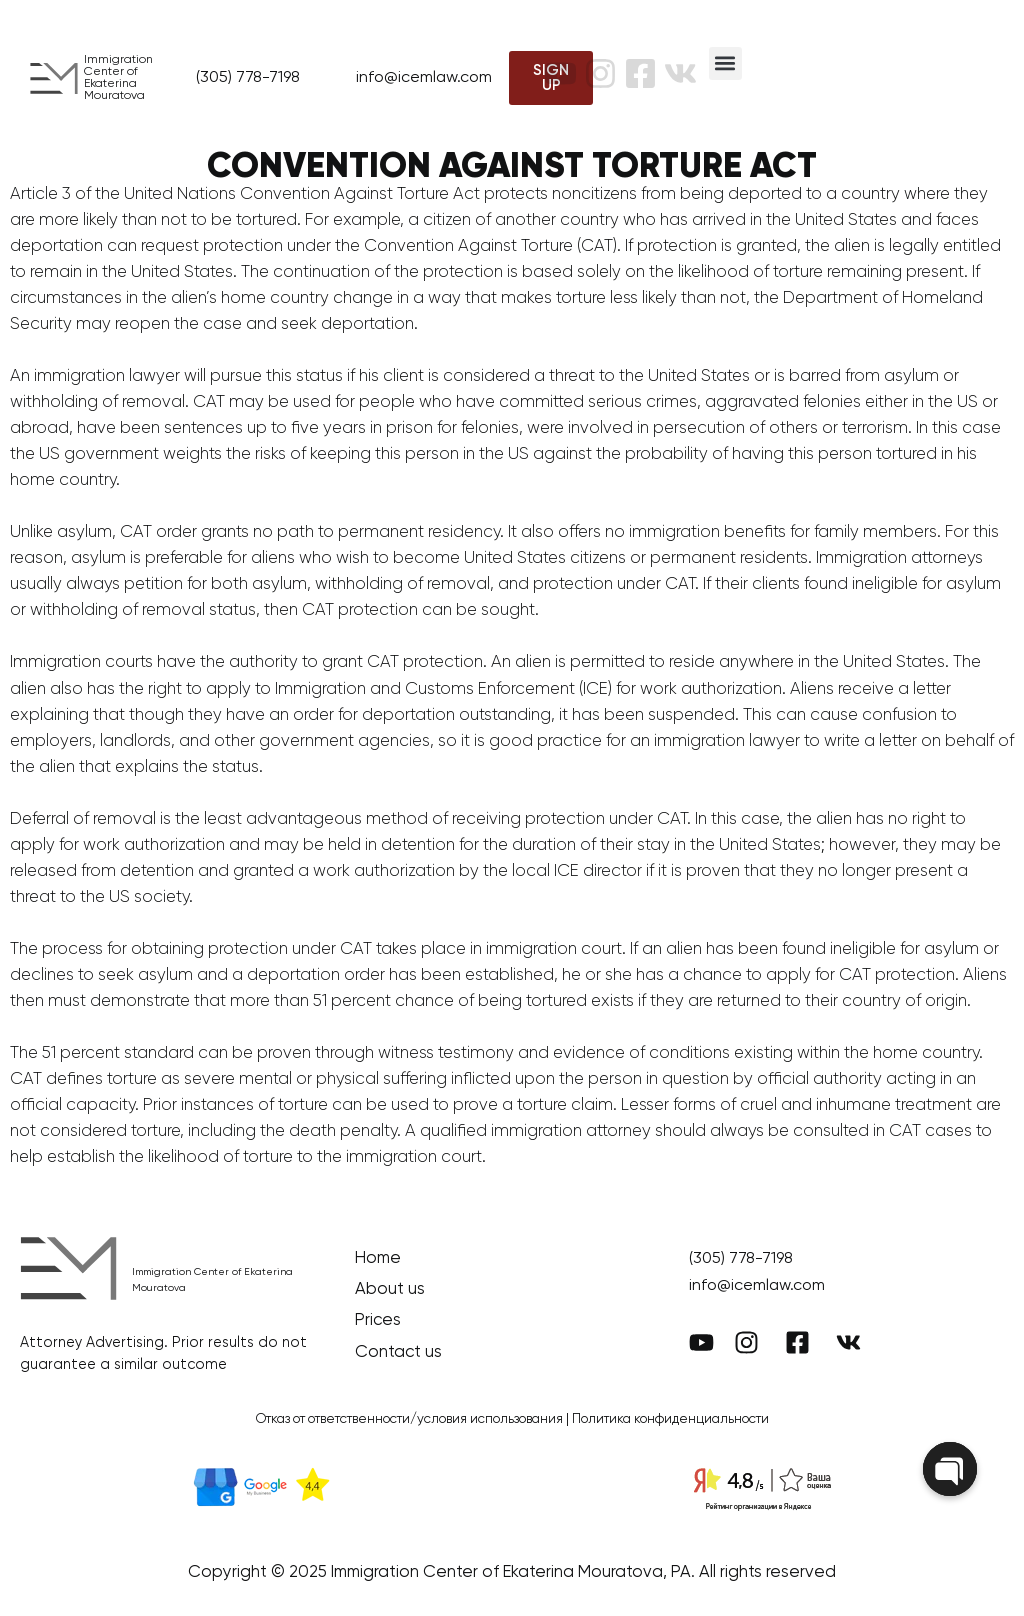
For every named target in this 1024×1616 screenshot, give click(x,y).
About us (390, 1289)
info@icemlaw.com (424, 78)
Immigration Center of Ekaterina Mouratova (118, 78)
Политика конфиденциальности (670, 1419)
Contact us (398, 1352)
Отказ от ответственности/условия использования (409, 1419)
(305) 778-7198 (248, 78)
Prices (378, 1320)
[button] (725, 63)
